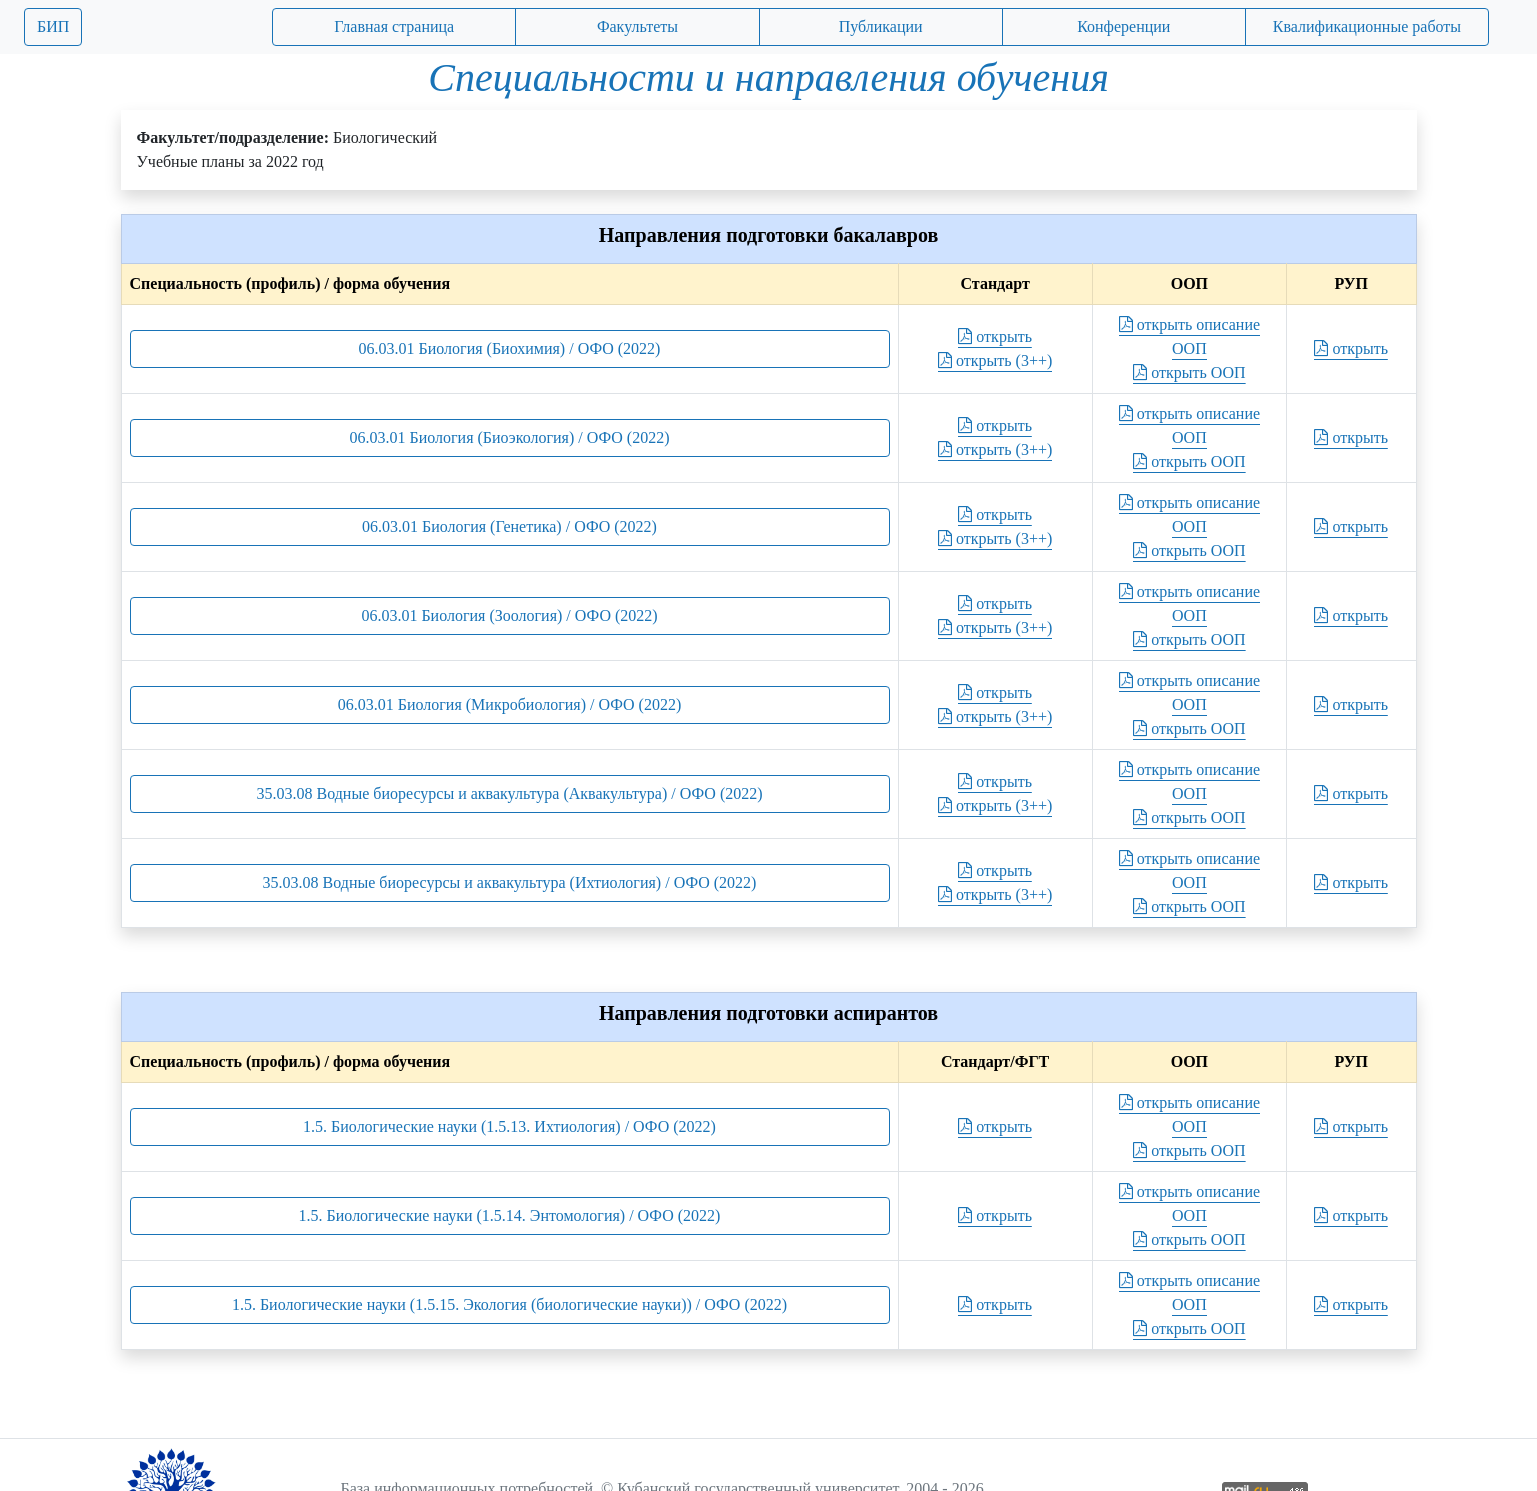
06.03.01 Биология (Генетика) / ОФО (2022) (509, 526)
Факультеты (637, 26)
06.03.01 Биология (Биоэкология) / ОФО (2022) (510, 437)
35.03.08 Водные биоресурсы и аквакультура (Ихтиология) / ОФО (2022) (510, 882)
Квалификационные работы (1367, 26)
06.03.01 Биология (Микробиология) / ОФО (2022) (509, 704)
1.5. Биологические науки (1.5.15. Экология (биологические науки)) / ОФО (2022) (509, 1304)
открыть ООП (1189, 372)
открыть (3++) (995, 360)
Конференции (1123, 26)
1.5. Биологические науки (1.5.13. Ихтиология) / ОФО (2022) (509, 1126)
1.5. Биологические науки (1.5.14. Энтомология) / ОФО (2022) (510, 1215)
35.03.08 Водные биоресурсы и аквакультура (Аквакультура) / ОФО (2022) (509, 793)
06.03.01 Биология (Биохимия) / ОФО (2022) (510, 348)
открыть (995, 336)
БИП (53, 26)
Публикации (881, 26)
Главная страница (394, 26)
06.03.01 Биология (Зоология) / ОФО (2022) (509, 615)
